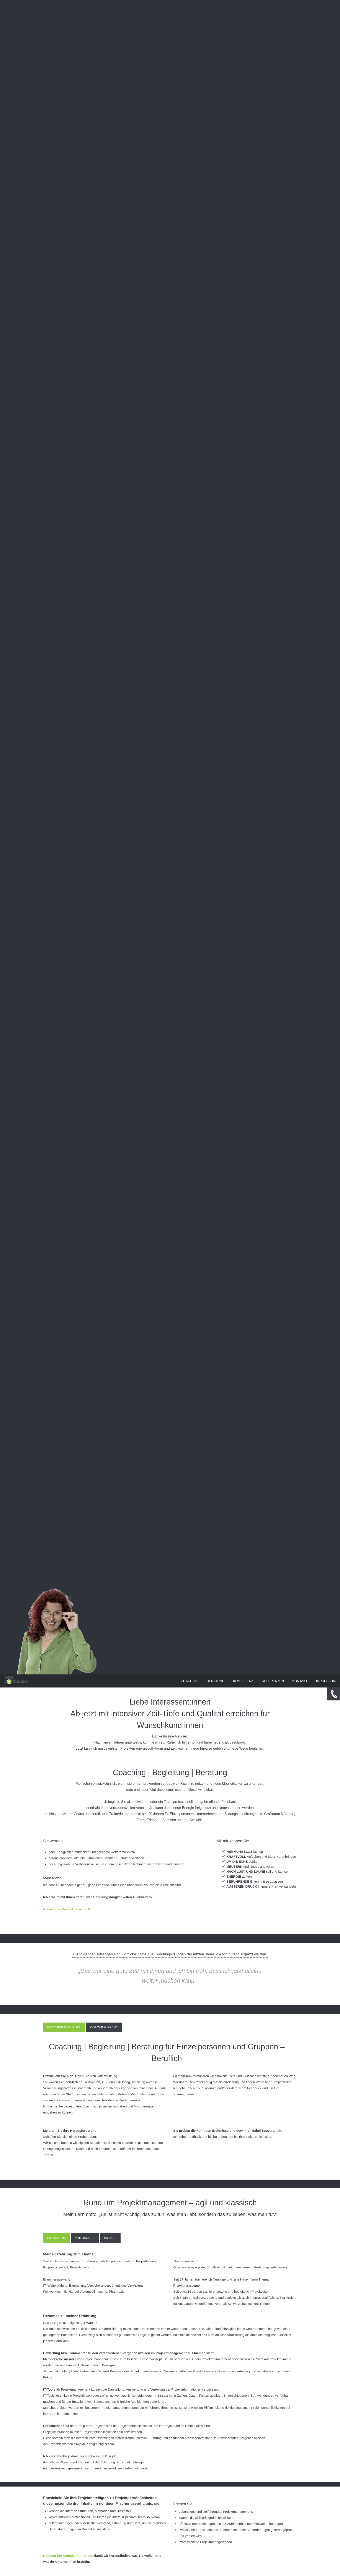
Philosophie (87, 2237)
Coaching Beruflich (64, 2027)
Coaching (189, 1681)
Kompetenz (243, 1681)
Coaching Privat (106, 2027)
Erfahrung (56, 2237)
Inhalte (114, 2237)
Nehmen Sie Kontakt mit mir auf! (66, 1909)
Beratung (215, 1681)
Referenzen (273, 1681)
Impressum (326, 1681)
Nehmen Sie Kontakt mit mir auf (67, 2555)
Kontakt (299, 1681)
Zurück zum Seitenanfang (16, 1681)
